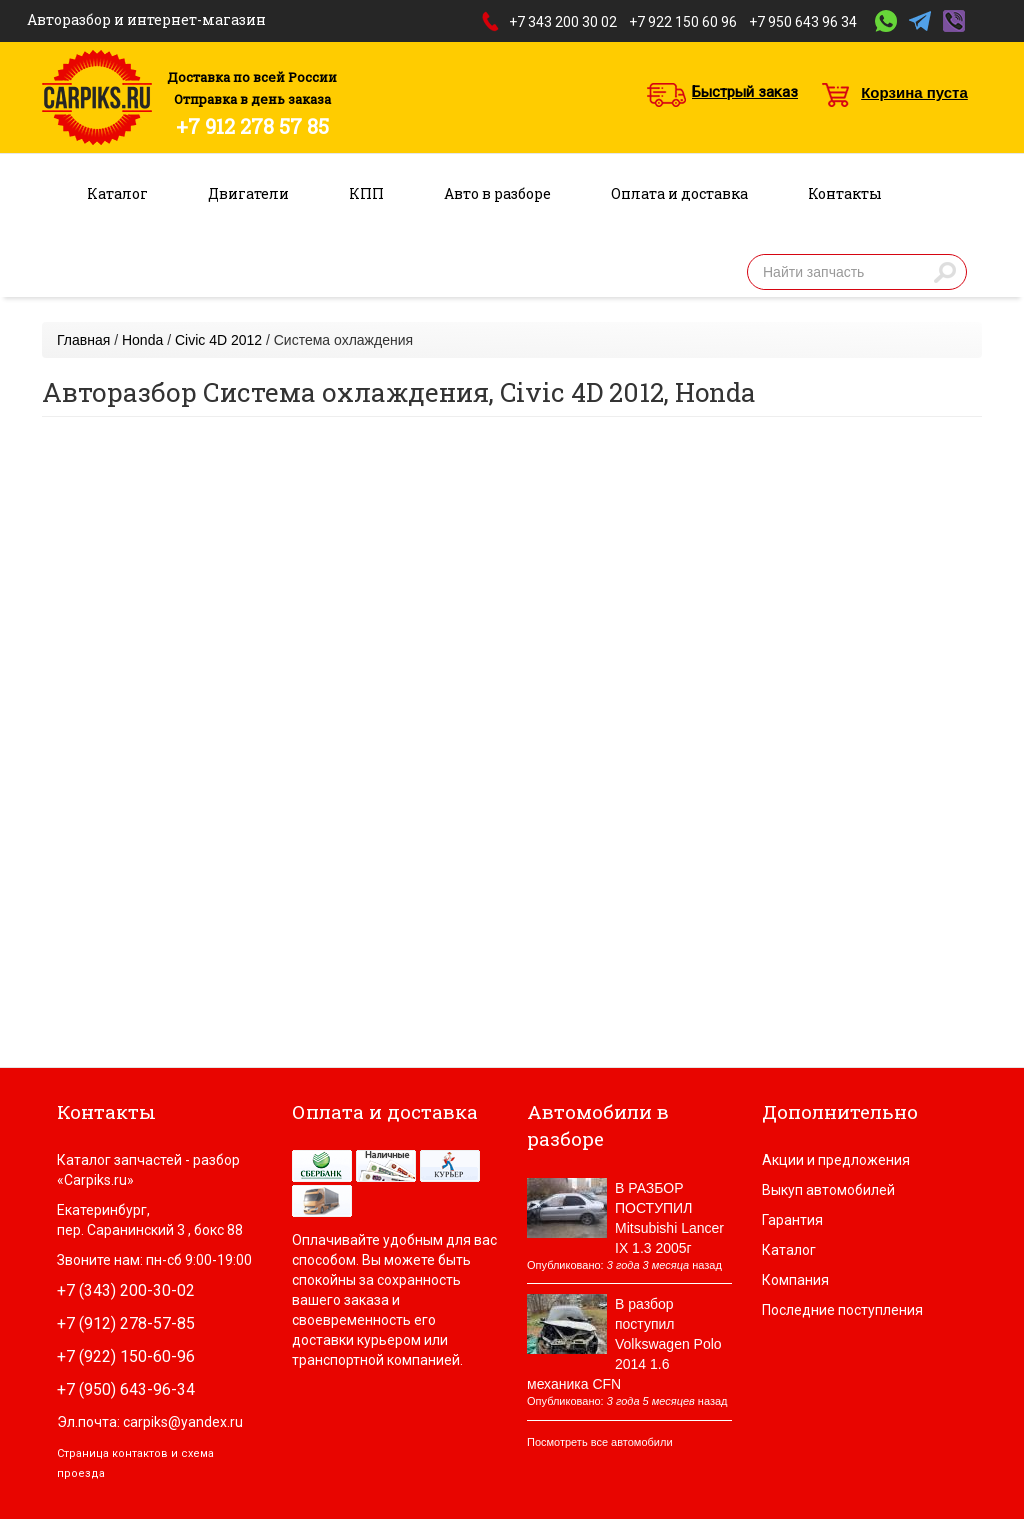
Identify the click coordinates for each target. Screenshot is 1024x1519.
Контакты (845, 193)
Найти (945, 272)
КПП (366, 193)
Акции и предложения (836, 1160)
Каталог (117, 193)
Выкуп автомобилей (828, 1190)
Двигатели (248, 193)
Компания (795, 1280)
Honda (142, 340)
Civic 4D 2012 (218, 340)
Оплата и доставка (679, 193)
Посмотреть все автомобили (600, 1442)
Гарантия (792, 1220)
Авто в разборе (497, 193)
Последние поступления (842, 1310)
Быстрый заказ (745, 92)
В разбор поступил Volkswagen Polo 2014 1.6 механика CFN (624, 1344)
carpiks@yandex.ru (183, 1422)
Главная (83, 340)
